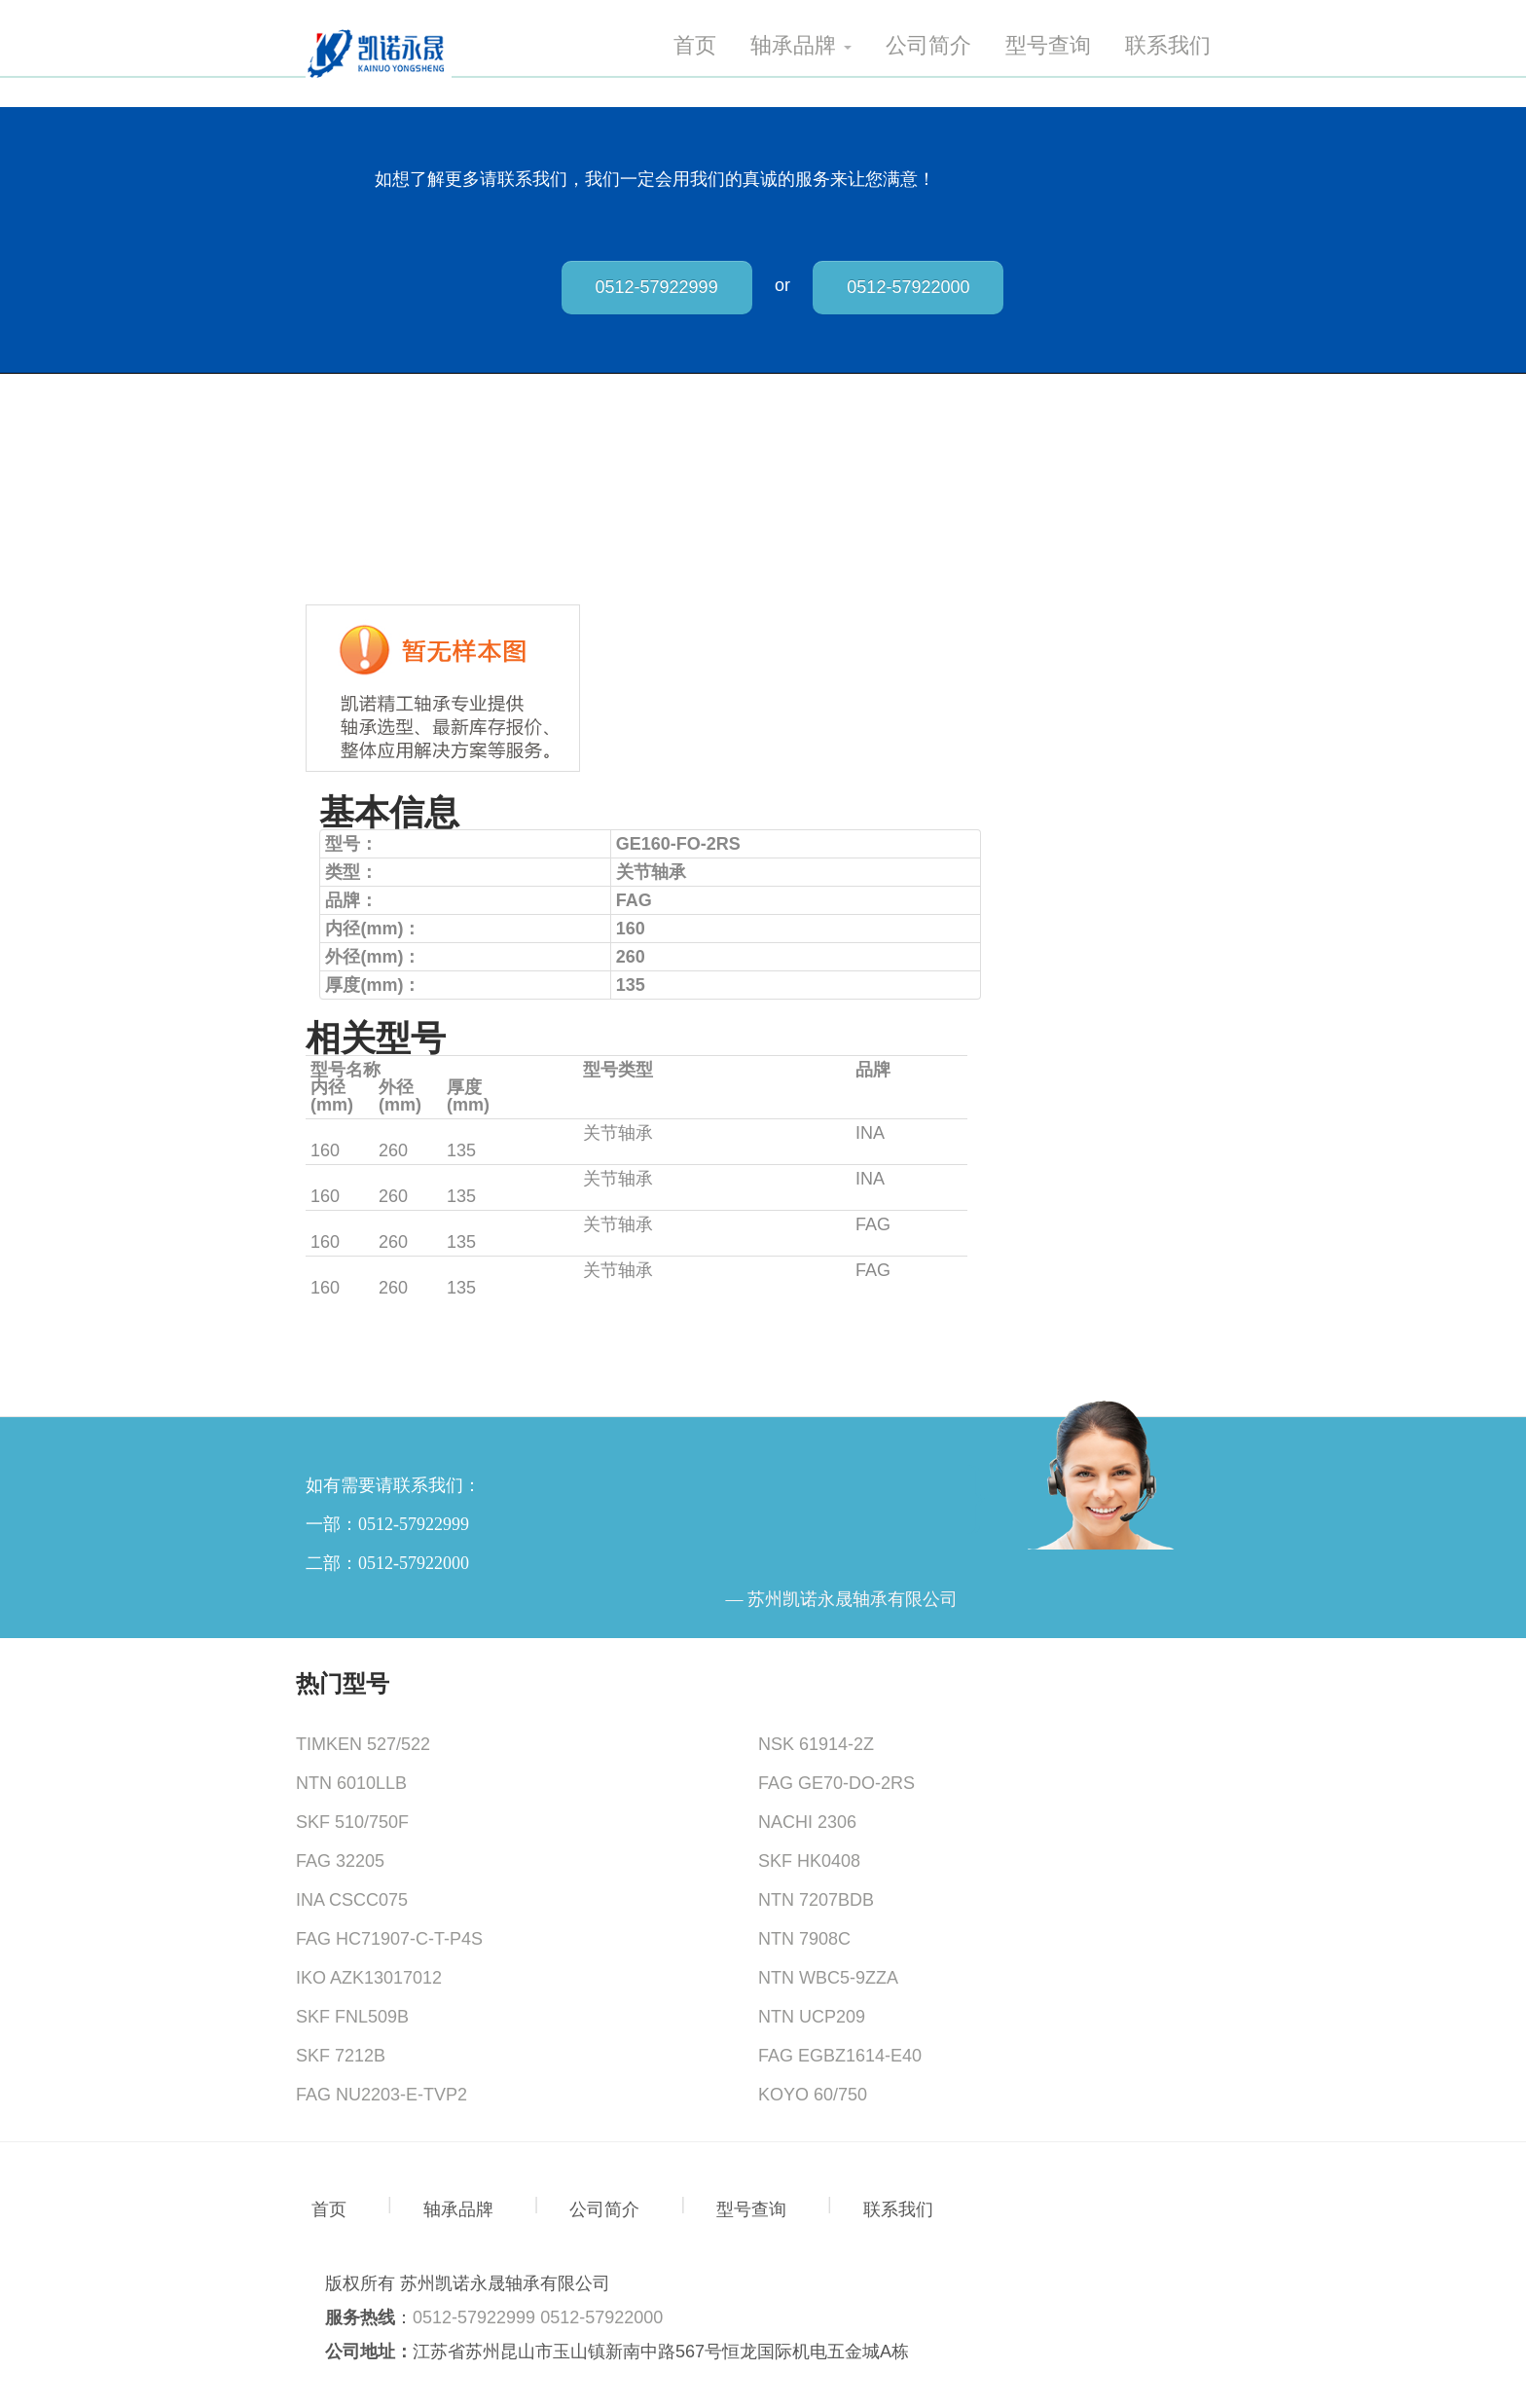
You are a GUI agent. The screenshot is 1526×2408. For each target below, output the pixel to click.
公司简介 (928, 45)
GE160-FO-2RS (372, 1133)
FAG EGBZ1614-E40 (840, 2055)
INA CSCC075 (352, 1900)
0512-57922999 (657, 287)
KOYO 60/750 (812, 2094)
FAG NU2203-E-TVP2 (381, 2094)
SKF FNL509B (352, 2016)
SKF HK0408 (809, 1861)
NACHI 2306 (807, 1822)
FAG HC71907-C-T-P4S (389, 1939)
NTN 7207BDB (816, 1900)
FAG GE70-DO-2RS (836, 1783)
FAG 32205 (340, 1861)
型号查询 (1048, 45)
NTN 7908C (804, 1939)
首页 (694, 45)
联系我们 (1168, 45)
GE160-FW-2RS (374, 1178)
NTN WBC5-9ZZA (828, 1978)
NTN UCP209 (811, 2016)
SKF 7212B (340, 2055)
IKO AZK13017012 (369, 1978)
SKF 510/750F (352, 1822)
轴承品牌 (801, 45)
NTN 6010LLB (351, 1783)
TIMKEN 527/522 (363, 1744)
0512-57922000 (908, 287)
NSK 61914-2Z (816, 1744)
